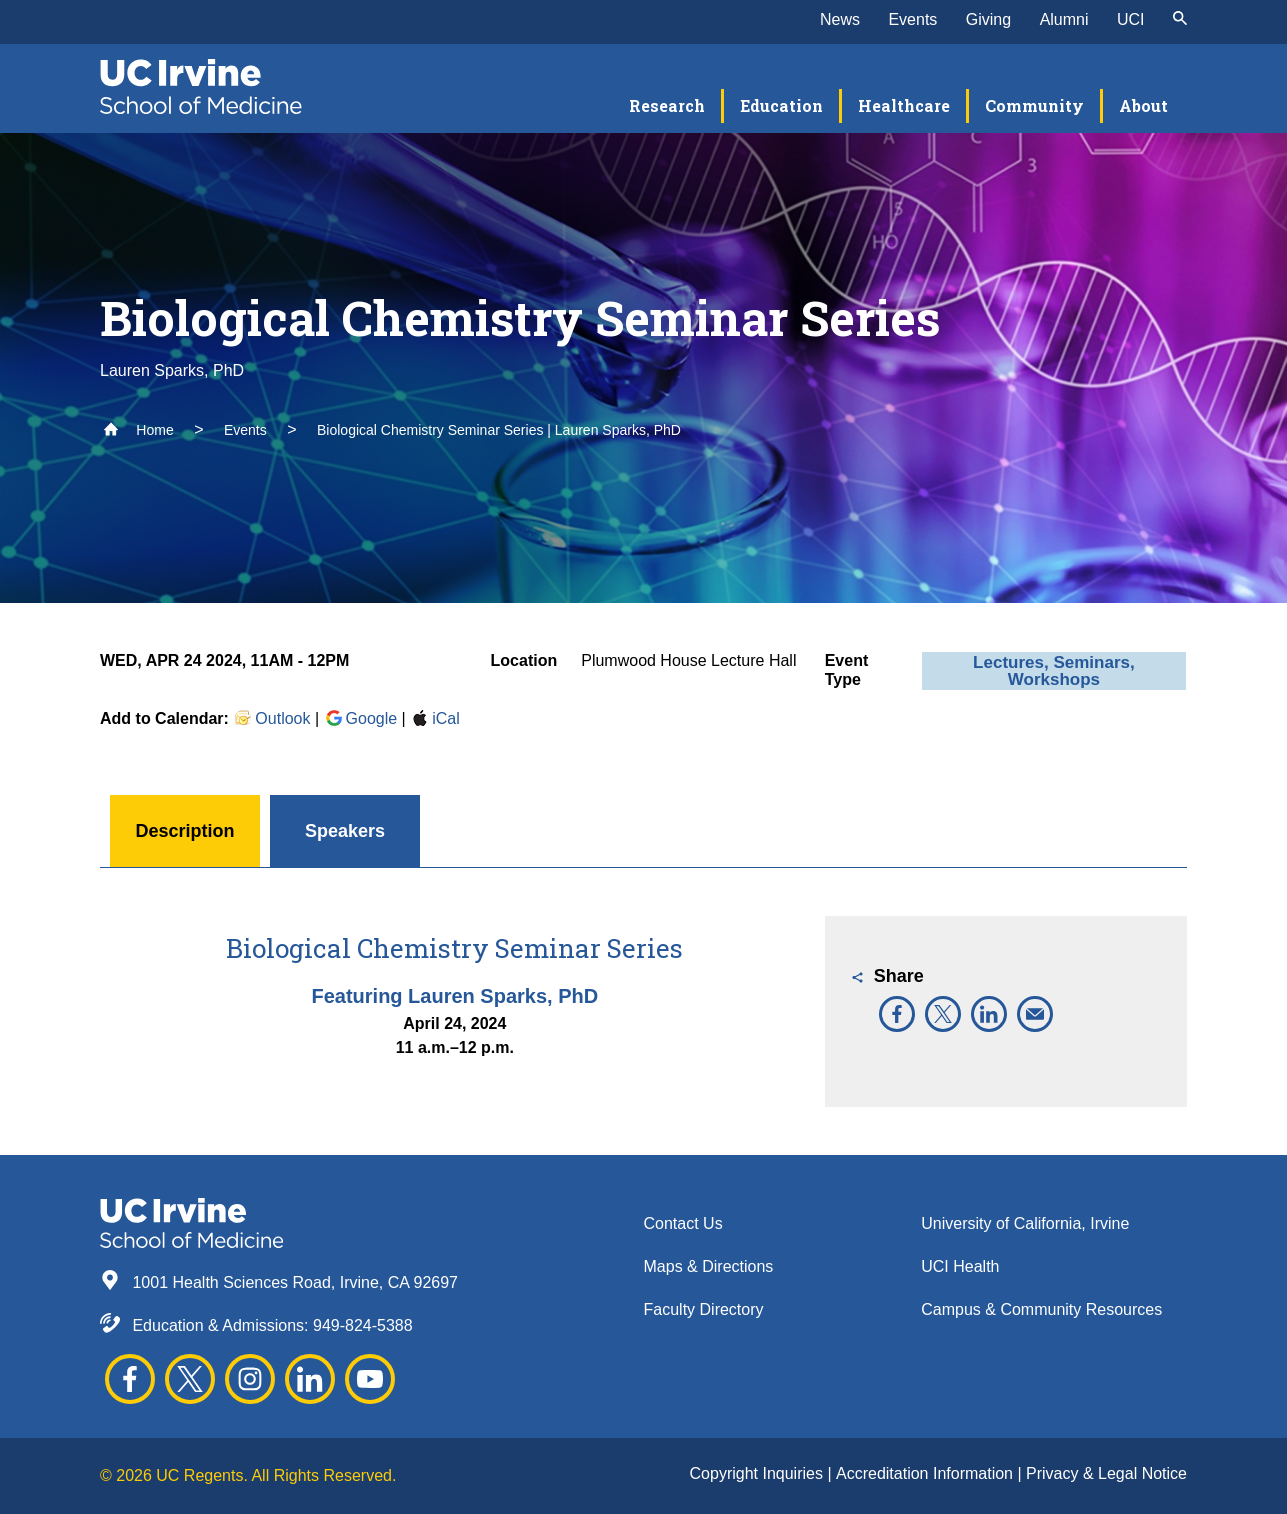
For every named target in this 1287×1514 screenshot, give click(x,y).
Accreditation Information (926, 1473)
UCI (1131, 19)
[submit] (1180, 20)
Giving (988, 19)
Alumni (1064, 19)
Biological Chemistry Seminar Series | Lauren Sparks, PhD (499, 430)
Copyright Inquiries (759, 1473)
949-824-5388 (363, 1325)
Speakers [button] (345, 831)
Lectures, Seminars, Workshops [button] (1054, 671)
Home (138, 430)
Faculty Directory (704, 1309)
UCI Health (960, 1266)
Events (912, 19)
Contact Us (683, 1223)
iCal (435, 718)
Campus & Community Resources (1041, 1309)
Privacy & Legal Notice (1106, 1473)
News (840, 19)
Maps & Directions (709, 1266)
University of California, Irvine (1025, 1223)
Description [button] (184, 831)
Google (361, 718)
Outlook (271, 718)
